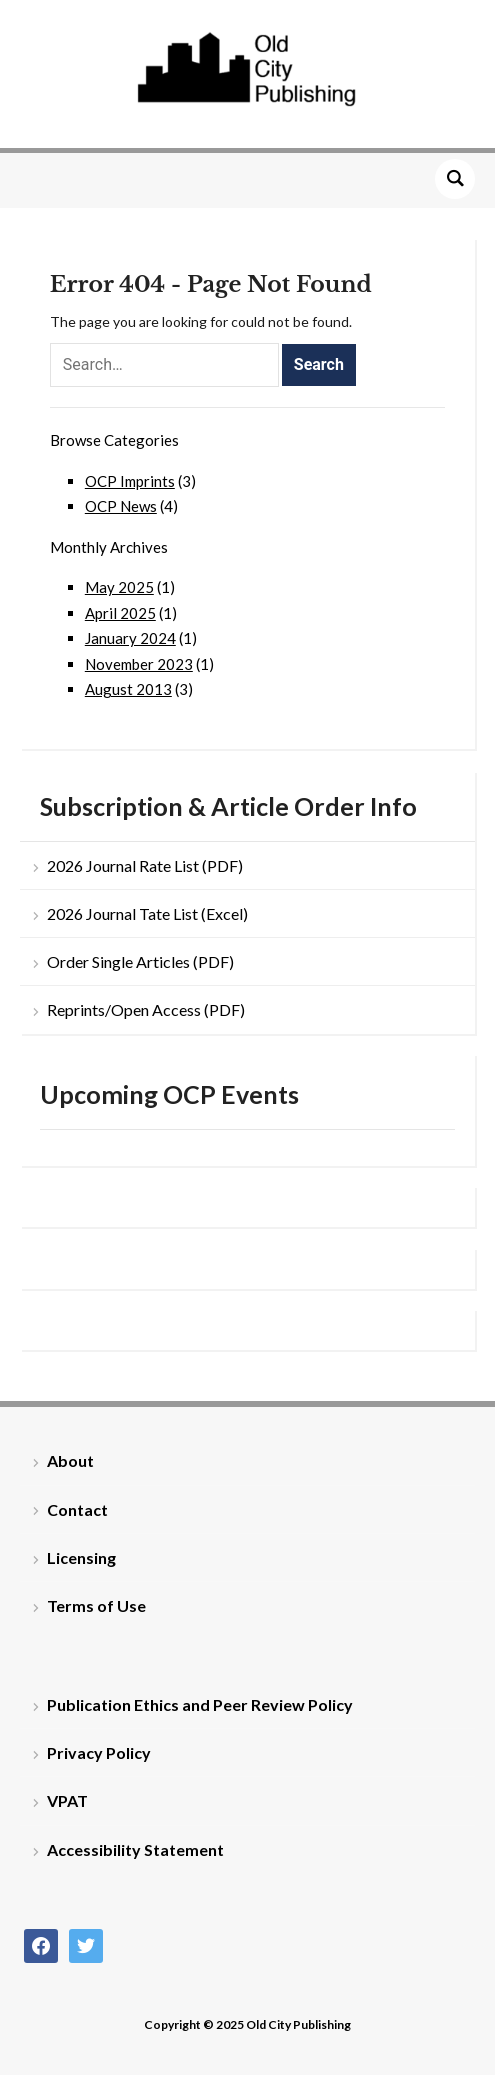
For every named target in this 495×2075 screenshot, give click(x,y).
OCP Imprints (130, 481)
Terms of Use (96, 1605)
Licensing (81, 1557)
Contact (77, 1509)
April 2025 (120, 613)
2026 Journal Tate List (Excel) (147, 913)
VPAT (67, 1800)
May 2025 (119, 587)
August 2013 (128, 689)
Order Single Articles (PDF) (140, 961)
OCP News (121, 506)
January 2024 (130, 638)
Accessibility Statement (135, 1849)
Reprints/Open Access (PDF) (146, 1009)
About (70, 1460)
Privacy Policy (99, 1752)
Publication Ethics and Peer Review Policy (200, 1704)
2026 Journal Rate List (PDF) (145, 865)
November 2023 (139, 664)
